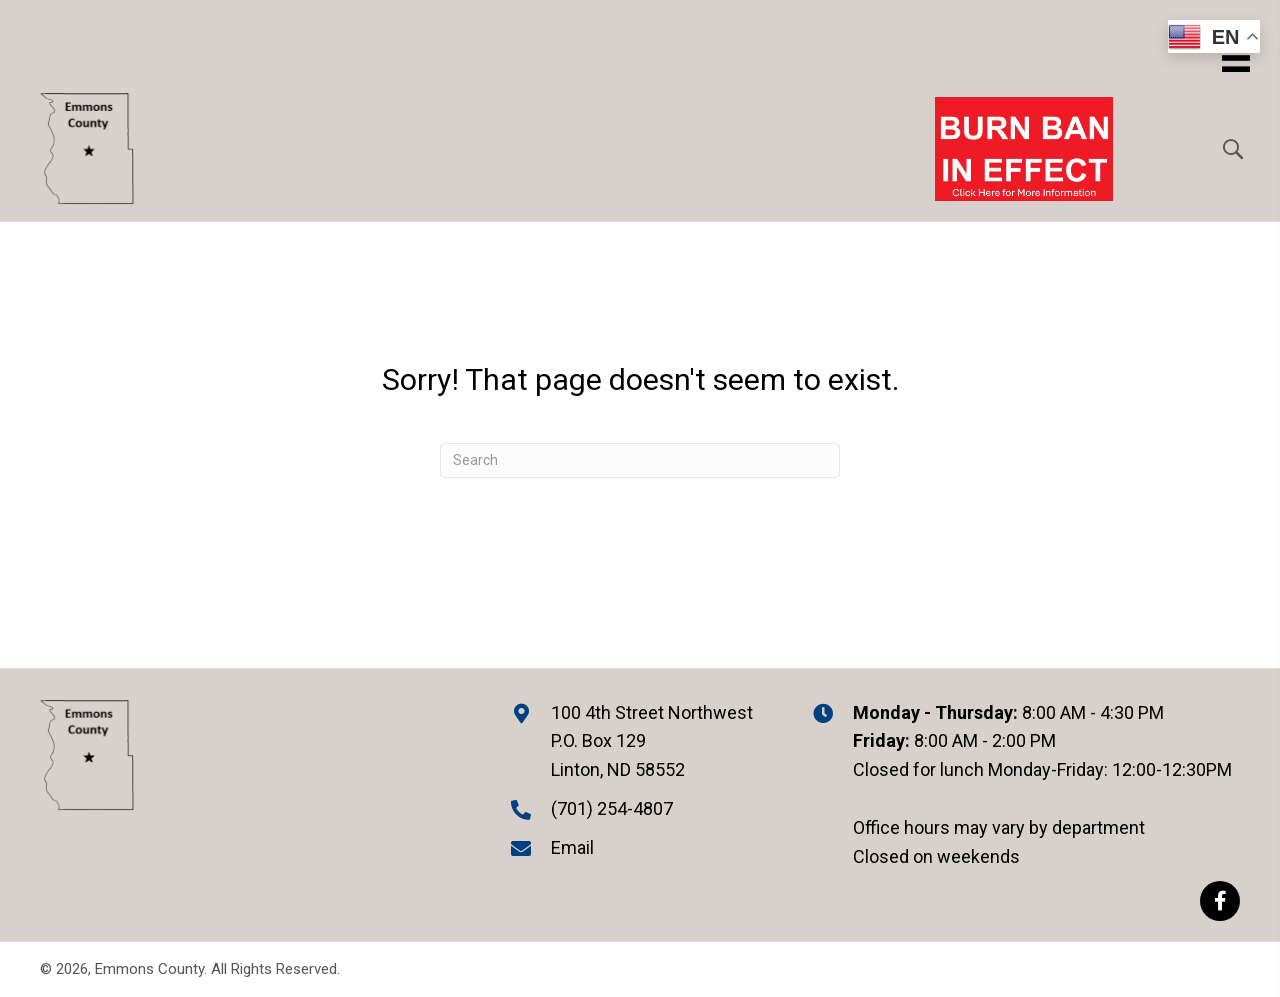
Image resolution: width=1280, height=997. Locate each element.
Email (572, 847)
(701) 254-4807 (612, 808)
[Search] (640, 460)
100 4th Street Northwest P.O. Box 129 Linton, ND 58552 (652, 741)
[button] (1220, 901)
